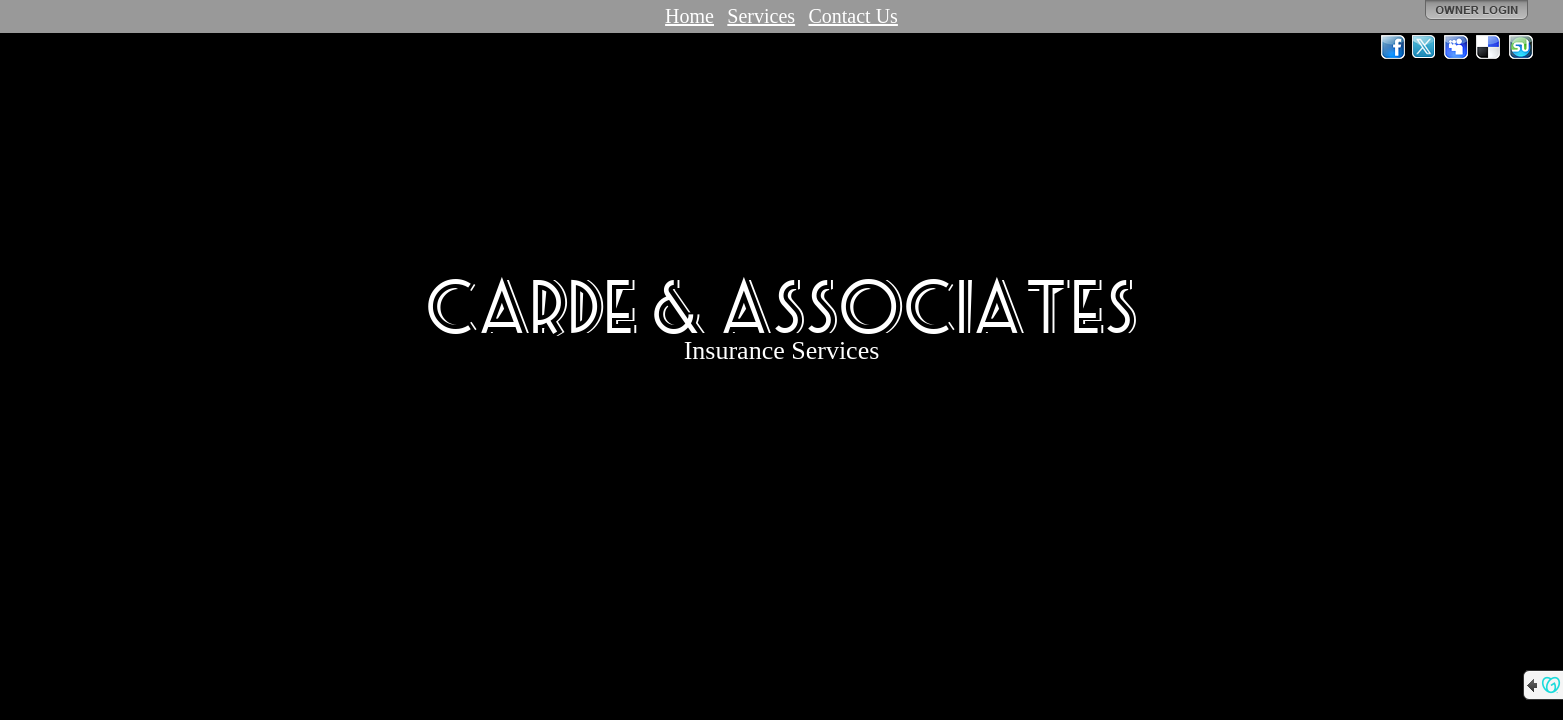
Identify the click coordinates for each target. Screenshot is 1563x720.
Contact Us (852, 16)
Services (761, 16)
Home (689, 16)
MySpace (1457, 47)
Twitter (1425, 47)
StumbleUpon (1521, 47)
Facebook (1393, 47)
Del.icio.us (1489, 47)
